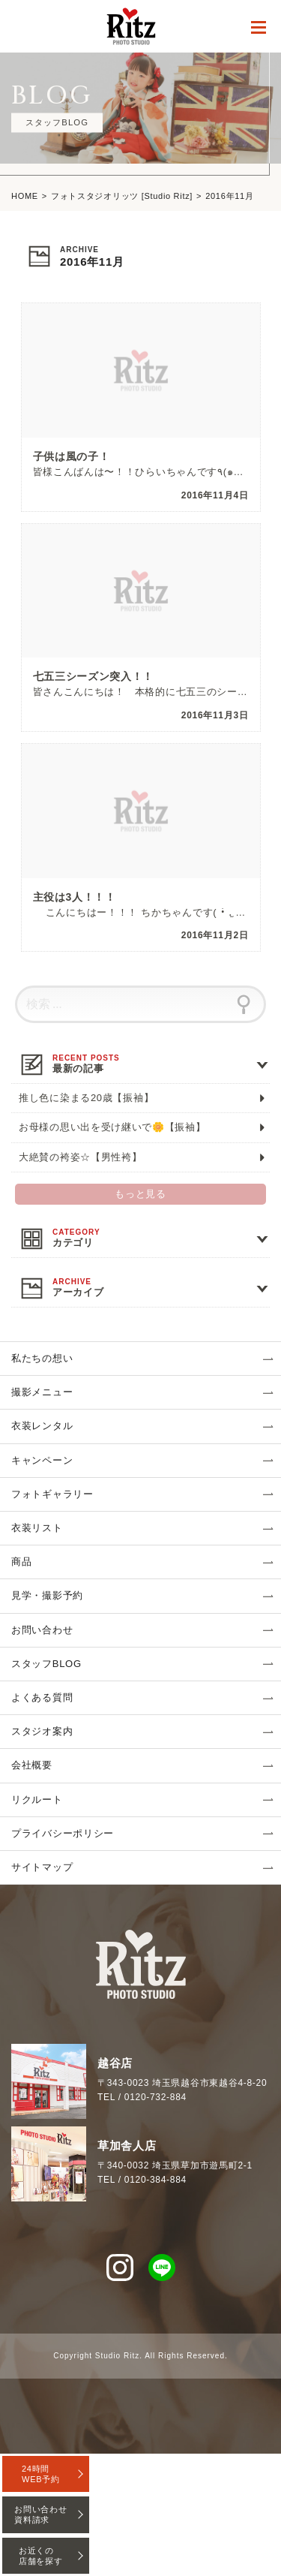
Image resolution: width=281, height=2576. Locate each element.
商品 (21, 1561)
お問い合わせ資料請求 (40, 2514)
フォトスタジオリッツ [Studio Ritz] (122, 195)
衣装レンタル (42, 1425)
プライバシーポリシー (62, 1833)
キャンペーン (42, 1460)
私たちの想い (42, 1358)
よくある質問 (42, 1697)
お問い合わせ (42, 1630)
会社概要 (31, 1765)
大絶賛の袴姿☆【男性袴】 (80, 1157)
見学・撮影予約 (47, 1595)
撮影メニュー (42, 1392)
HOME (24, 195)
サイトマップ (42, 1867)
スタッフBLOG (46, 1663)
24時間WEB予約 (41, 2474)
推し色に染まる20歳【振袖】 (86, 1097)
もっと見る (140, 1194)
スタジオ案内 (42, 1731)
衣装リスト (37, 1527)
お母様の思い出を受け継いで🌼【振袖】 (112, 1127)
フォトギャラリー (52, 1494)
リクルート (37, 1799)
